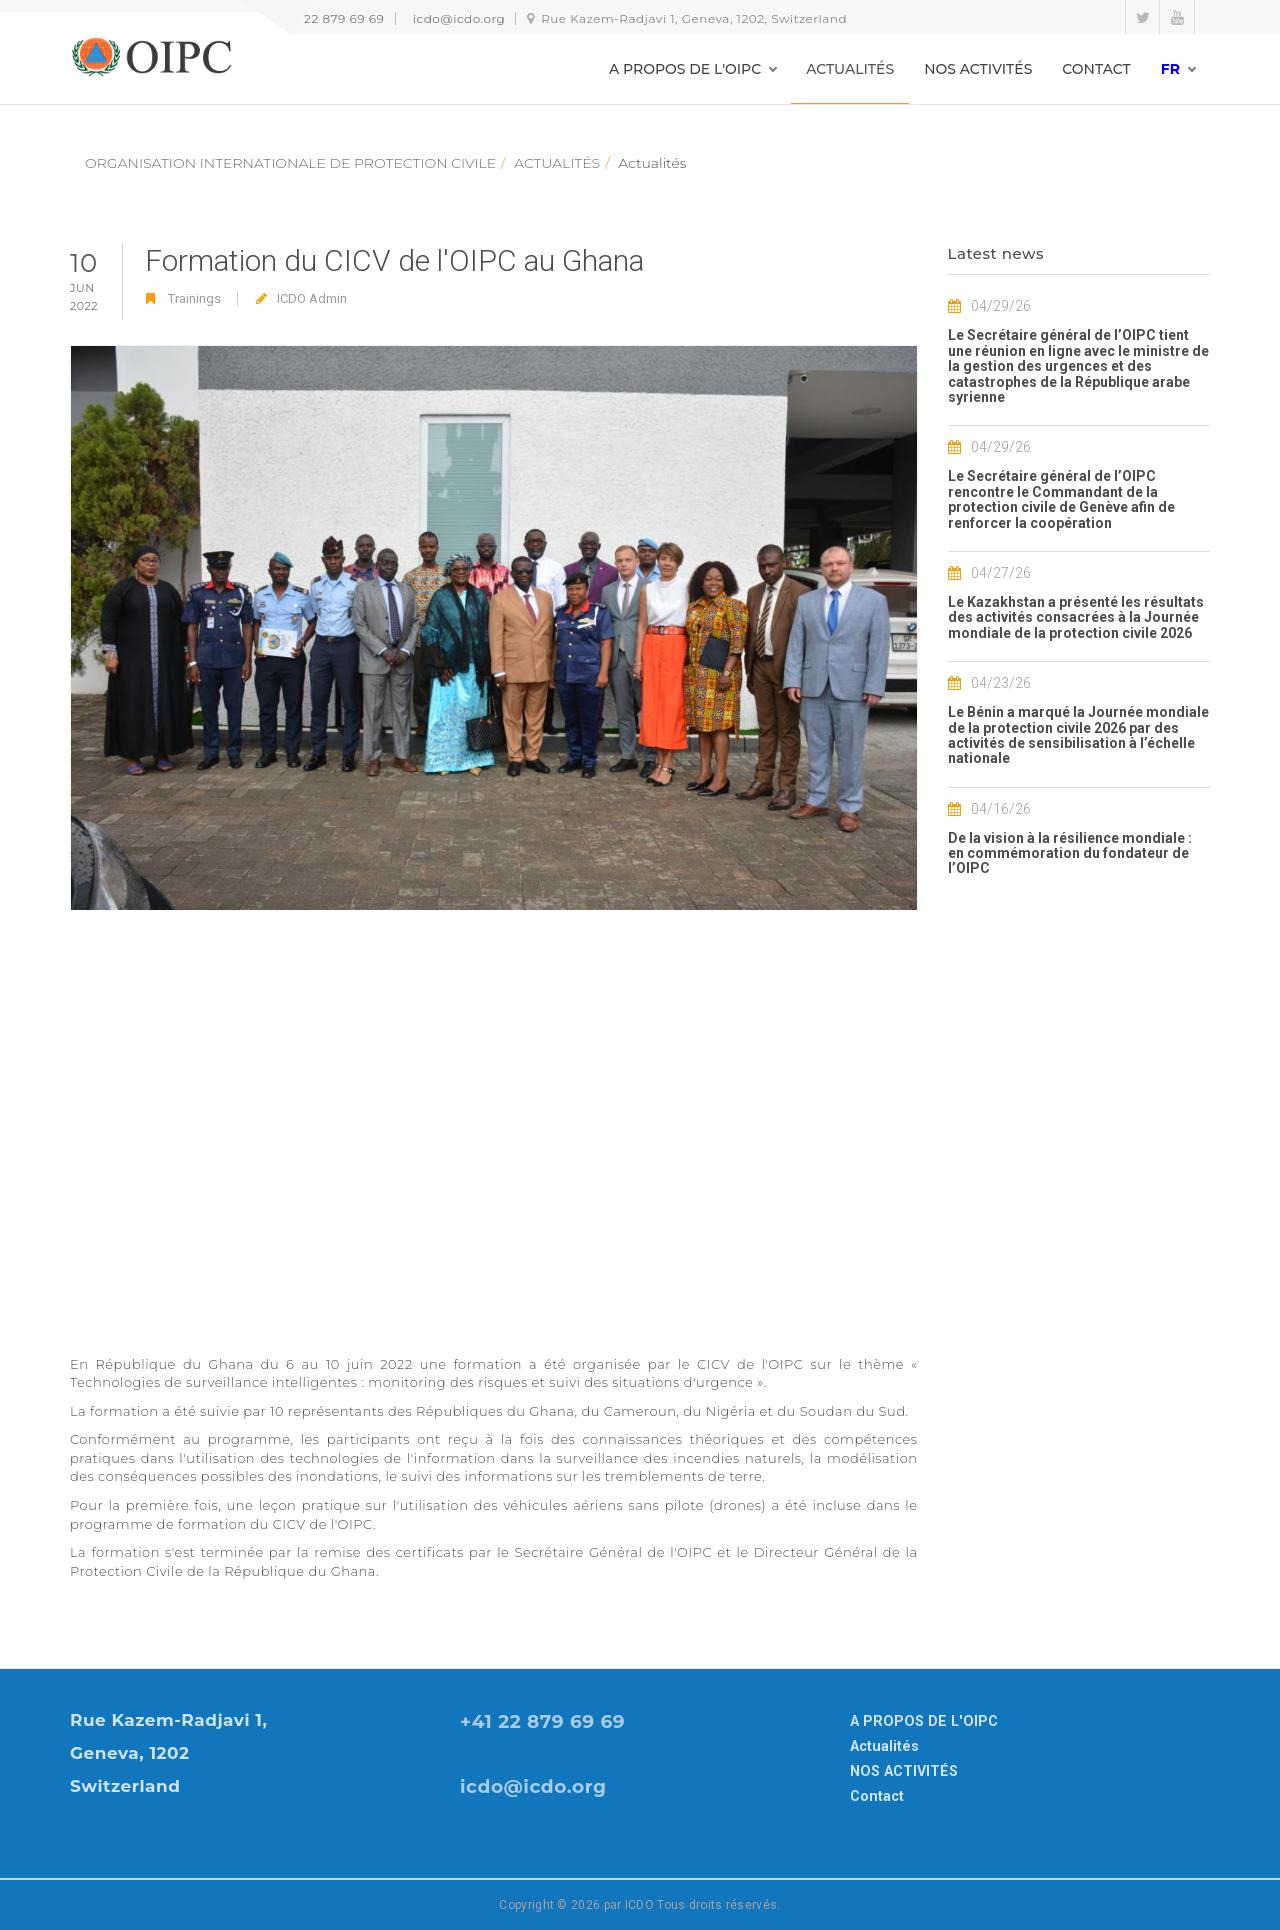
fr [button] (1170, 69)
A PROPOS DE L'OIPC (924, 1721)
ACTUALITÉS (850, 69)
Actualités (884, 1746)
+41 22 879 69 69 (332, 18)
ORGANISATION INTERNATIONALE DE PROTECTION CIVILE (290, 163)
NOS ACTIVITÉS (978, 69)
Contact (877, 1796)
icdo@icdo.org (459, 18)
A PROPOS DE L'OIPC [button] (685, 69)
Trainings (194, 298)
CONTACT (1096, 69)
